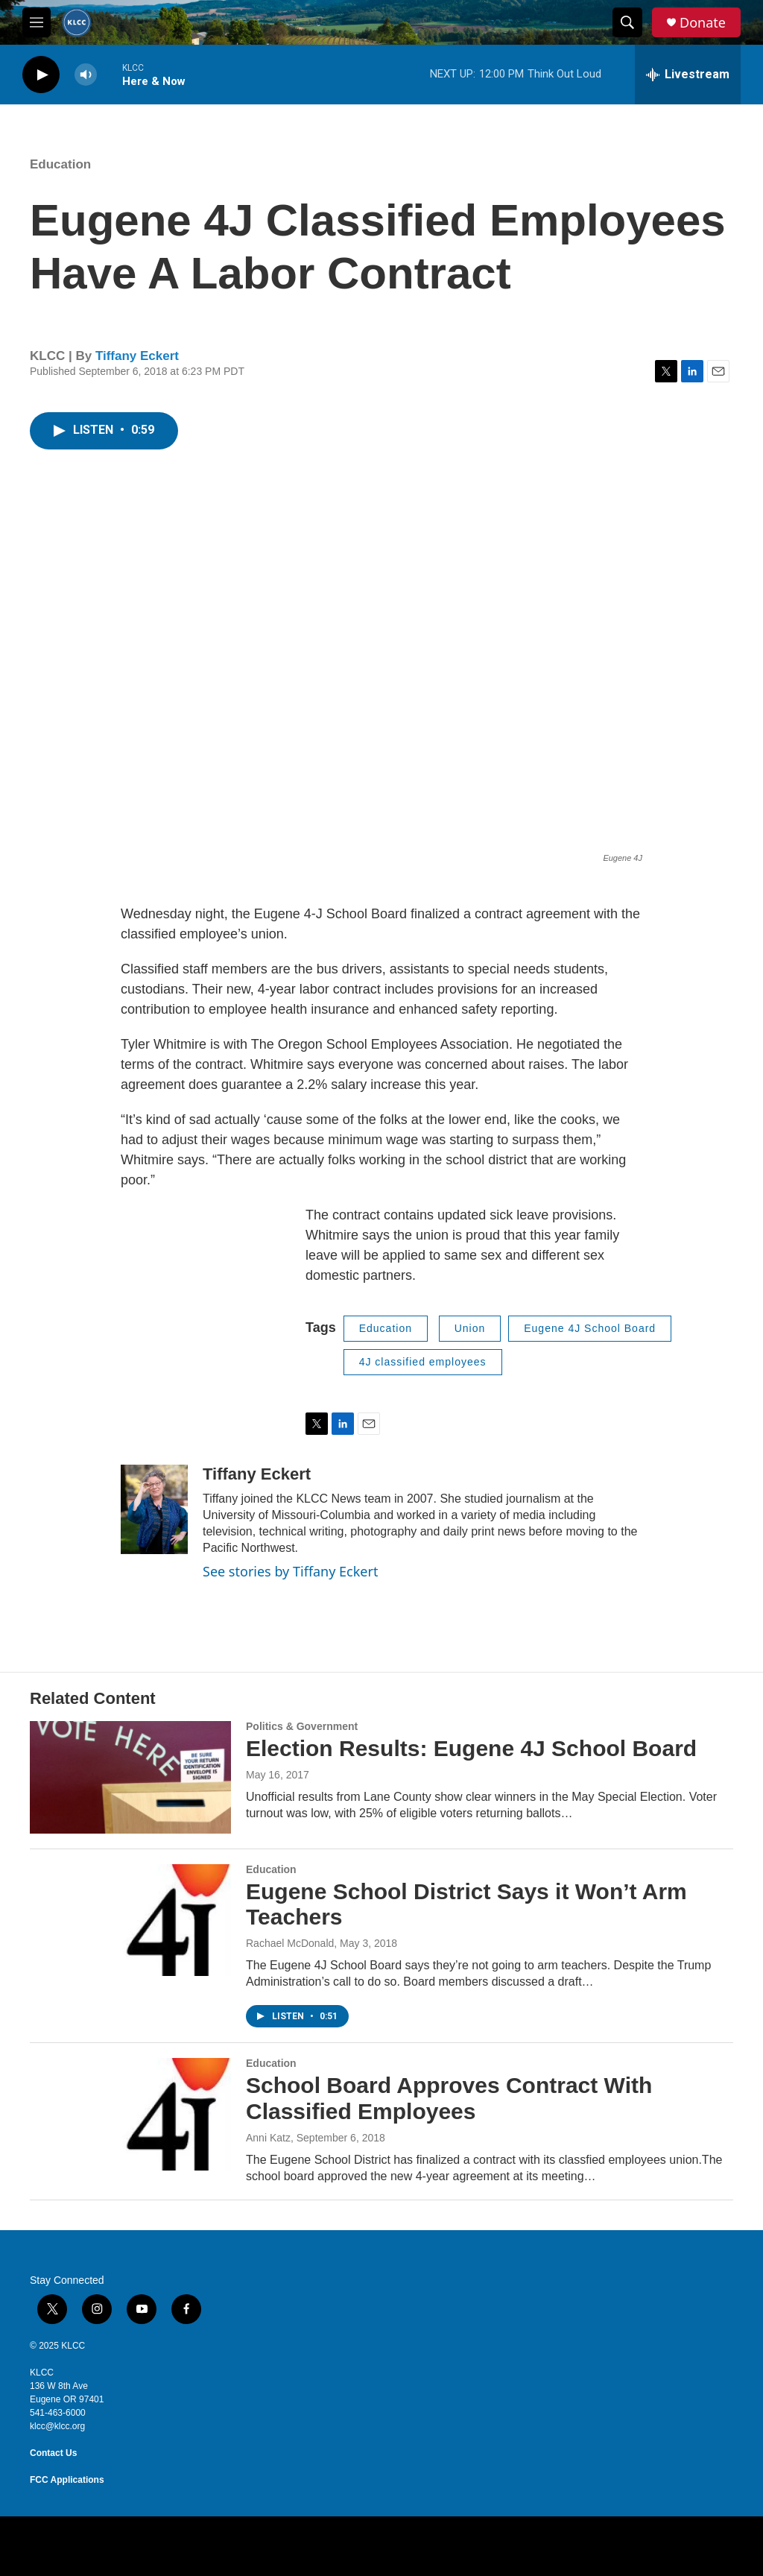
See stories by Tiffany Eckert (290, 1571)
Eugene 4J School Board (590, 1328)
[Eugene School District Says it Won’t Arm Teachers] (130, 1920)
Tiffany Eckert (137, 356)
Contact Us (53, 2453)
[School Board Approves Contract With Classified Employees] (130, 2114)
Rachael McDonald (290, 1943)
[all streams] (688, 74)
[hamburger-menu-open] (36, 22)
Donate (703, 23)
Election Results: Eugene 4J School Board (471, 1748)
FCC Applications (67, 2480)
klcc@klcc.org (57, 2426)
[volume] (85, 75)
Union (470, 1328)
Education (60, 164)
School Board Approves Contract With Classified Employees (449, 2098)
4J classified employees (423, 1362)
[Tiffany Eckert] (154, 1509)
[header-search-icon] (627, 22)
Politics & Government (302, 1726)
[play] (41, 74)
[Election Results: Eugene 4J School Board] (130, 1777)
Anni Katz (268, 2138)
